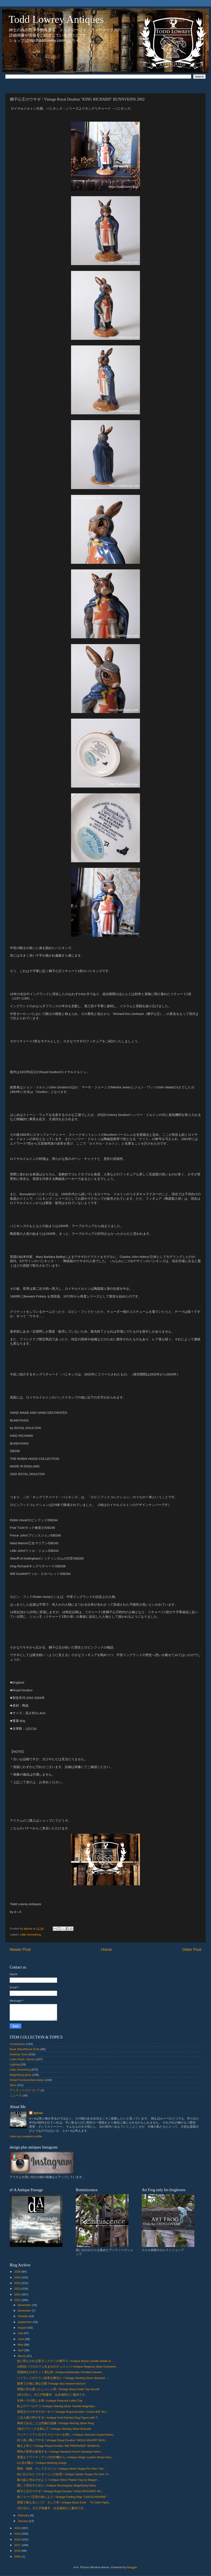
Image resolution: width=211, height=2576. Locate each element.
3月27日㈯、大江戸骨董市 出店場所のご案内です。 (52, 2394)
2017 (18, 2545)
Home (106, 1949)
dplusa (38, 2113)
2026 (18, 2271)
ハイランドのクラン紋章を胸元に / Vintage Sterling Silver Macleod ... (62, 2378)
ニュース (16, 2095)
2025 (18, 2277)
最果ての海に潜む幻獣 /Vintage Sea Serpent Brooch (51, 2383)
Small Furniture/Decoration (27, 2080)
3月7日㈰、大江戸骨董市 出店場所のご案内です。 (52, 2508)
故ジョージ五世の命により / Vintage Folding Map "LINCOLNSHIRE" (62, 2496)
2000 (18, 2556)
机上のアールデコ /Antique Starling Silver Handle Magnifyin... (57, 2406)
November (25, 2310)
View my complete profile (26, 2136)
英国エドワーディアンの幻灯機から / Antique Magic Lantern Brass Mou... (65, 2457)
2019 (18, 2533)
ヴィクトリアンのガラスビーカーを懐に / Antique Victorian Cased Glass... (66, 2434)
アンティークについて (25, 2090)
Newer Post (20, 1949)
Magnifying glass (20, 2074)
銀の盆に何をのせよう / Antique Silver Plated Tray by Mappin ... (59, 2479)
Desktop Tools (19, 2054)
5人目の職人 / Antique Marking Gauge (42, 2462)
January (23, 2521)
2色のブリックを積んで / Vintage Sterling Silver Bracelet (54, 2428)
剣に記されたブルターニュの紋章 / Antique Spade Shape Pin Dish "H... (64, 2474)
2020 (18, 2528)
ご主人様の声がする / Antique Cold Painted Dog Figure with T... (58, 2417)
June (21, 2339)
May (21, 2344)
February (24, 2515)
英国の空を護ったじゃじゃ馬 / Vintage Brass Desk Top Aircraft (58, 2389)
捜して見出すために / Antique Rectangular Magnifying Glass (56, 2485)
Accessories (17, 2044)
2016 (18, 2550)
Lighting (15, 2064)
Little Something (30, 1934)
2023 (18, 2288)
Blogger (132, 2567)
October (23, 2316)
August (23, 2327)
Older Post (191, 1949)
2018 (18, 2539)
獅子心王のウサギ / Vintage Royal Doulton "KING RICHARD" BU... (60, 2491)
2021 (18, 2300)
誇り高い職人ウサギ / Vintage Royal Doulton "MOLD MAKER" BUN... (62, 2440)
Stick (13, 2085)
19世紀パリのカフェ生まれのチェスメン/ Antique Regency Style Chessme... (67, 2366)
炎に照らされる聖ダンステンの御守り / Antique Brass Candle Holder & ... (65, 2361)
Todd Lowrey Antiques (56, 19)
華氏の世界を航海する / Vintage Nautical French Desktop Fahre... (60, 2451)
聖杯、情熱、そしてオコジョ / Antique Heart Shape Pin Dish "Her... (61, 2468)
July (21, 2333)
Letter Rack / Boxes (22, 2059)
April (21, 2350)
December (25, 2305)
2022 (18, 2294)
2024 (18, 2283)
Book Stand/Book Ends (25, 2049)
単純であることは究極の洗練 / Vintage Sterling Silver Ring (55, 2423)
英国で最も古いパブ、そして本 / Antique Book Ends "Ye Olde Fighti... (64, 2502)
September (25, 2322)
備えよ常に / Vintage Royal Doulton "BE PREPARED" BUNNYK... (59, 2445)
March (22, 2356)
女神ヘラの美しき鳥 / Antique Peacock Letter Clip (49, 2400)
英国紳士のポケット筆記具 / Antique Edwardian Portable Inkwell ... (61, 2372)
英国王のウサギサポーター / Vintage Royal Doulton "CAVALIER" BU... (63, 2411)
